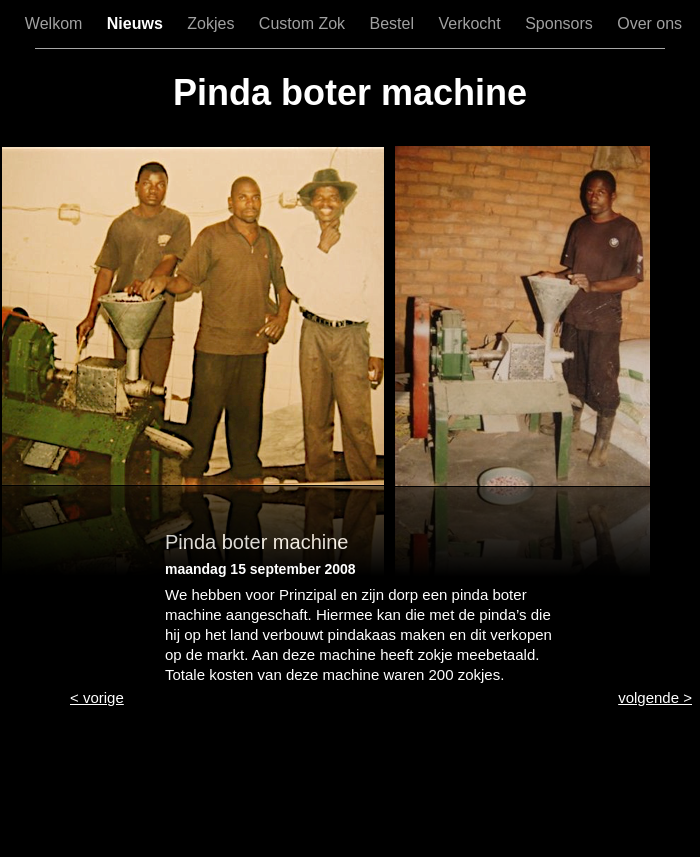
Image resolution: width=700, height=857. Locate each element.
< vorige (97, 697)
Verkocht (471, 23)
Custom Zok (304, 23)
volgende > (655, 697)
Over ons (649, 23)
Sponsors (561, 23)
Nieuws (137, 23)
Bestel (394, 23)
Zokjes (213, 23)
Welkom (56, 23)
